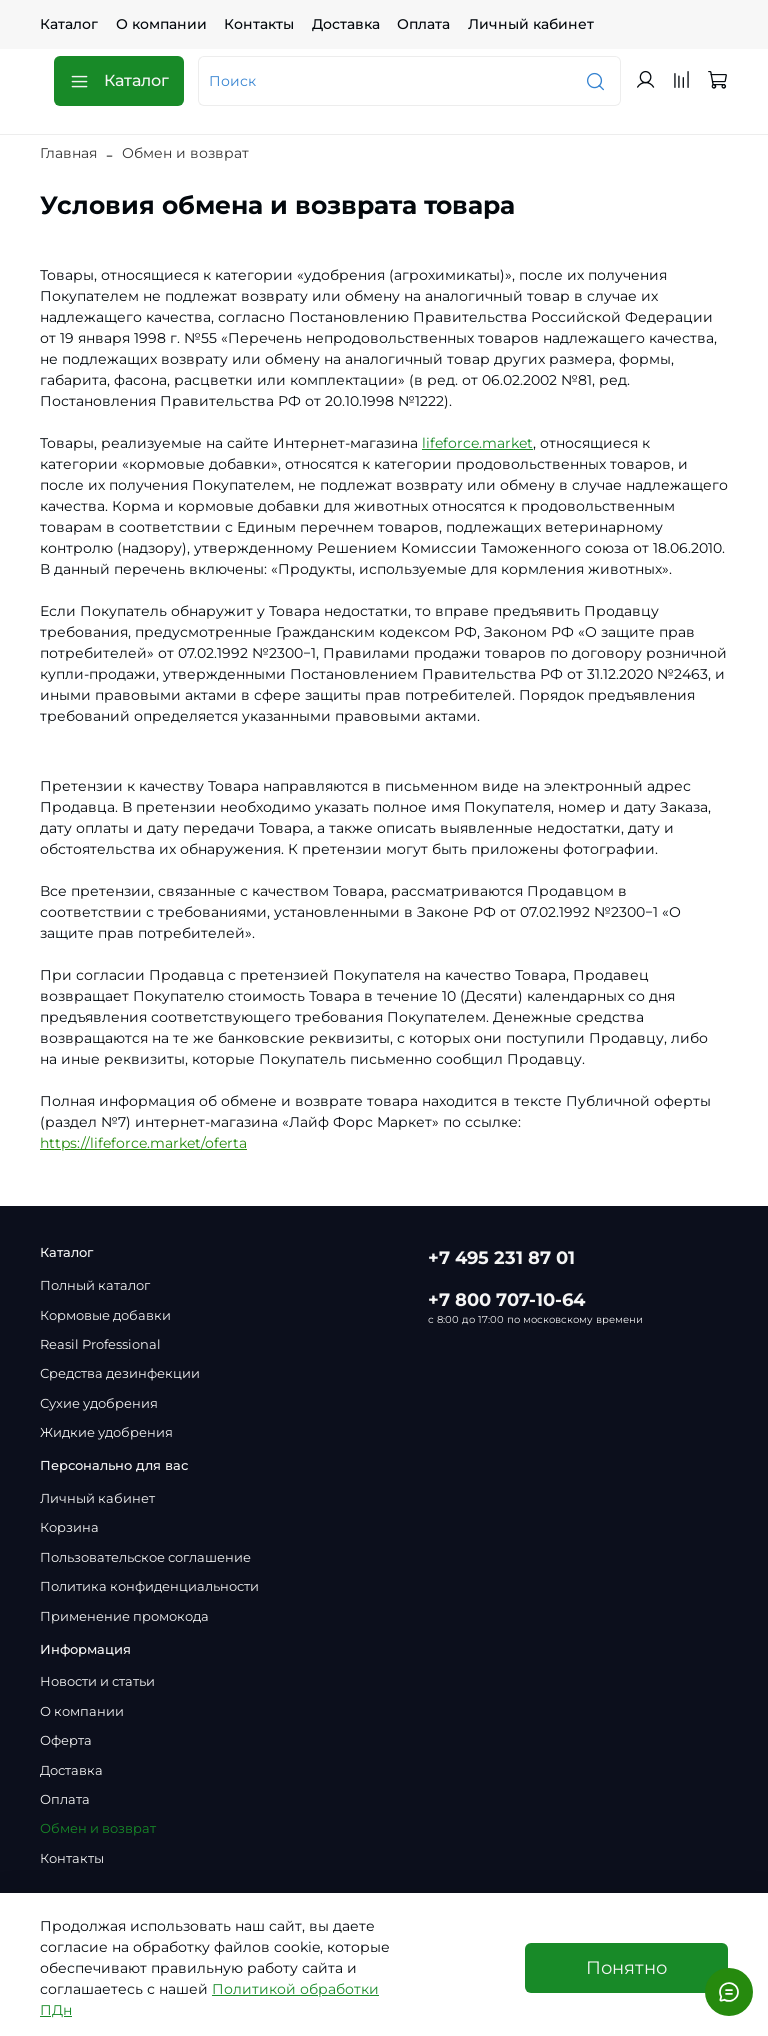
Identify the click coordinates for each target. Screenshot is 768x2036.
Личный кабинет (531, 24)
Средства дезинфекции (120, 1373)
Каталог (69, 24)
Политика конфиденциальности (149, 1586)
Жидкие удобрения (106, 1432)
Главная (68, 153)
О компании (161, 24)
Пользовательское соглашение (145, 1557)
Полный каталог (95, 1285)
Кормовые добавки (105, 1315)
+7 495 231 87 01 (501, 1257)
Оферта (66, 1740)
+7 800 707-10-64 (506, 1299)
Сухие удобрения (99, 1403)
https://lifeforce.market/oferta (143, 1143)
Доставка (346, 24)
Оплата (423, 24)
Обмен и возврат (98, 1828)
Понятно (626, 1967)
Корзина (69, 1527)
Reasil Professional (100, 1344)
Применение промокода (124, 1616)
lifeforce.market (477, 443)
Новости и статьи (97, 1681)
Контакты (259, 24)
